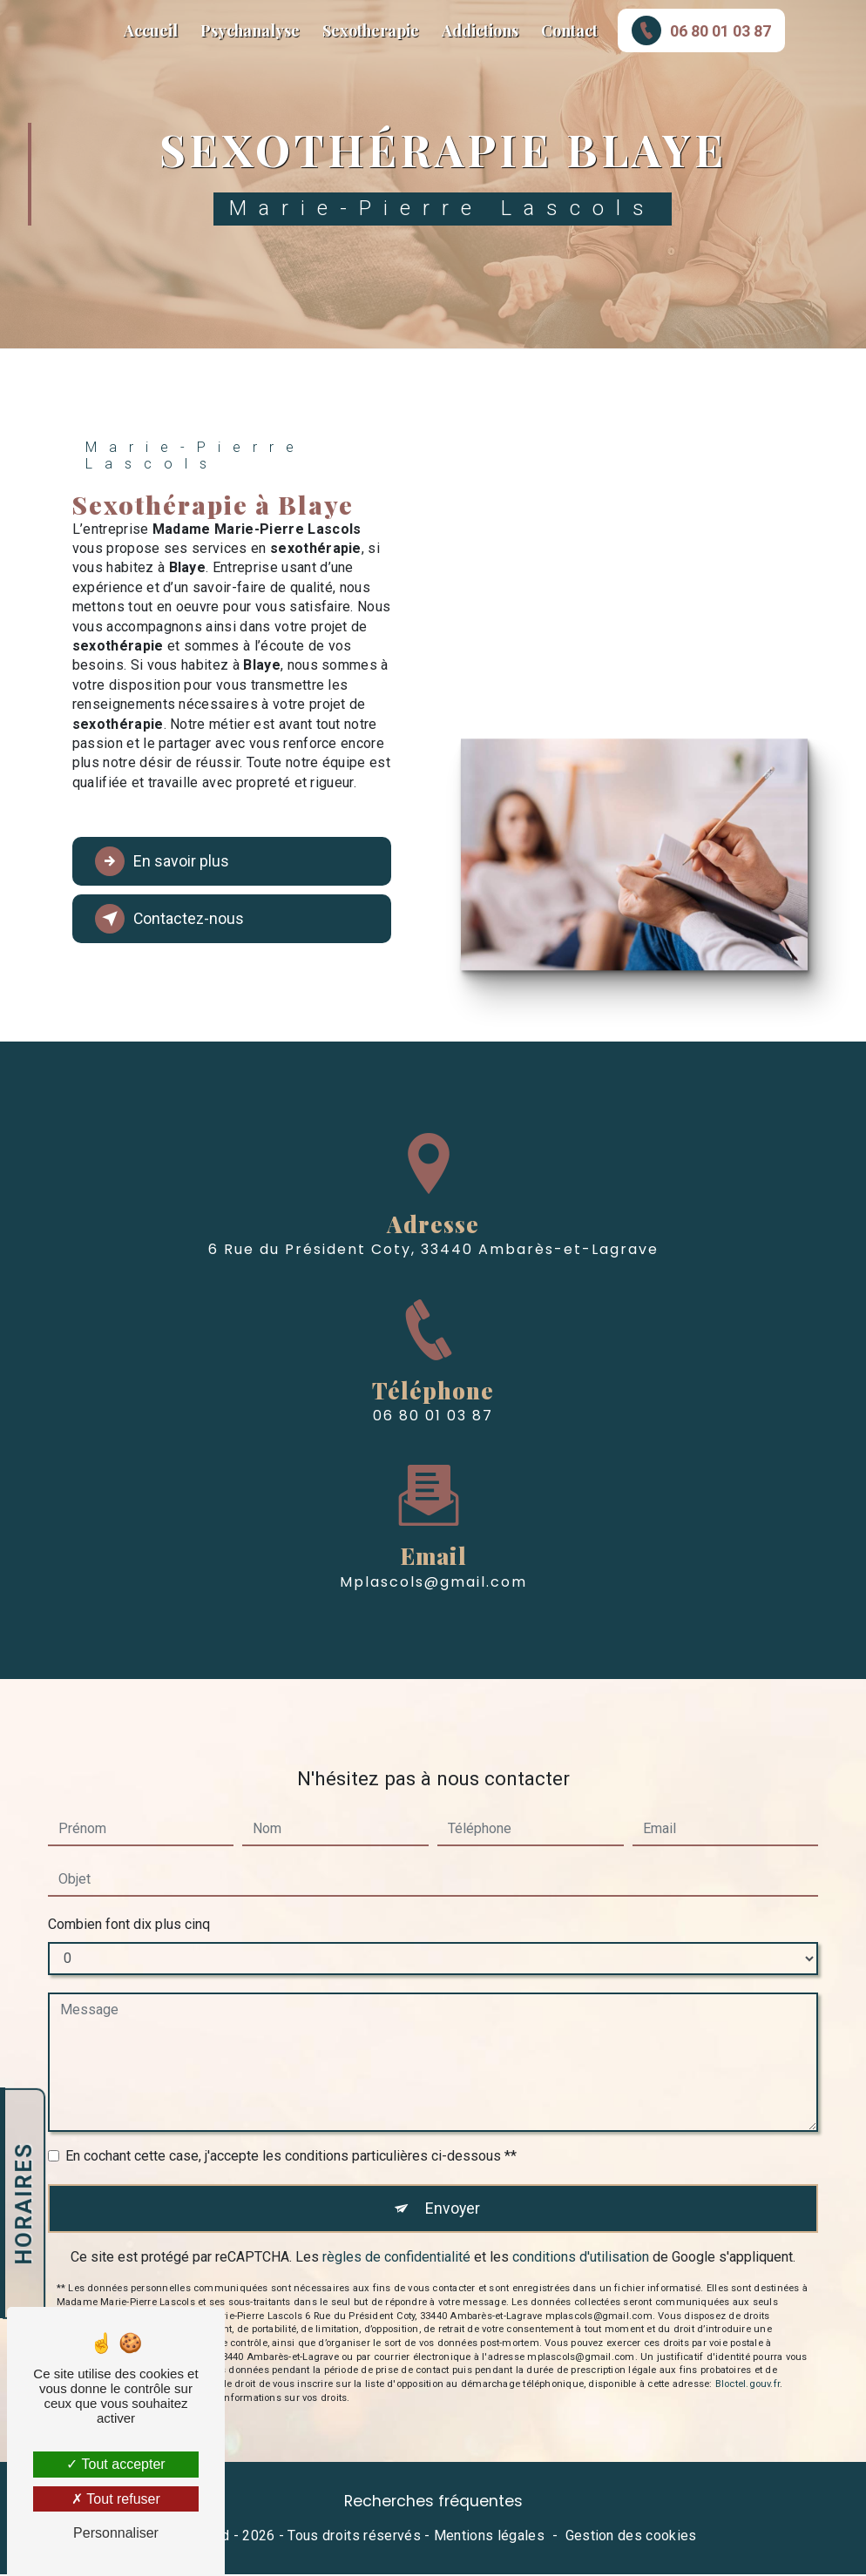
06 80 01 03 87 (701, 30)
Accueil (151, 30)
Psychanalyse (250, 30)
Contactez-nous (176, 919)
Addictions (480, 30)
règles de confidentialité (396, 2192)
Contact (569, 30)
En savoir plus (169, 861)
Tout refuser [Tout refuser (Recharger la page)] (115, 2499)
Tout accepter (115, 2464)
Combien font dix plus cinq (129, 1857)
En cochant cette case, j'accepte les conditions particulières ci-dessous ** (291, 2088)
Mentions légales (489, 2538)
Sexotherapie (370, 30)
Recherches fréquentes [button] (433, 2502)
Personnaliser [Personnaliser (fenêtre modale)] (116, 2532)
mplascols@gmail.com (433, 1515)
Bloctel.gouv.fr (747, 2319)
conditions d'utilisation (580, 2192)
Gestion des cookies (631, 2538)
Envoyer (452, 2142)
